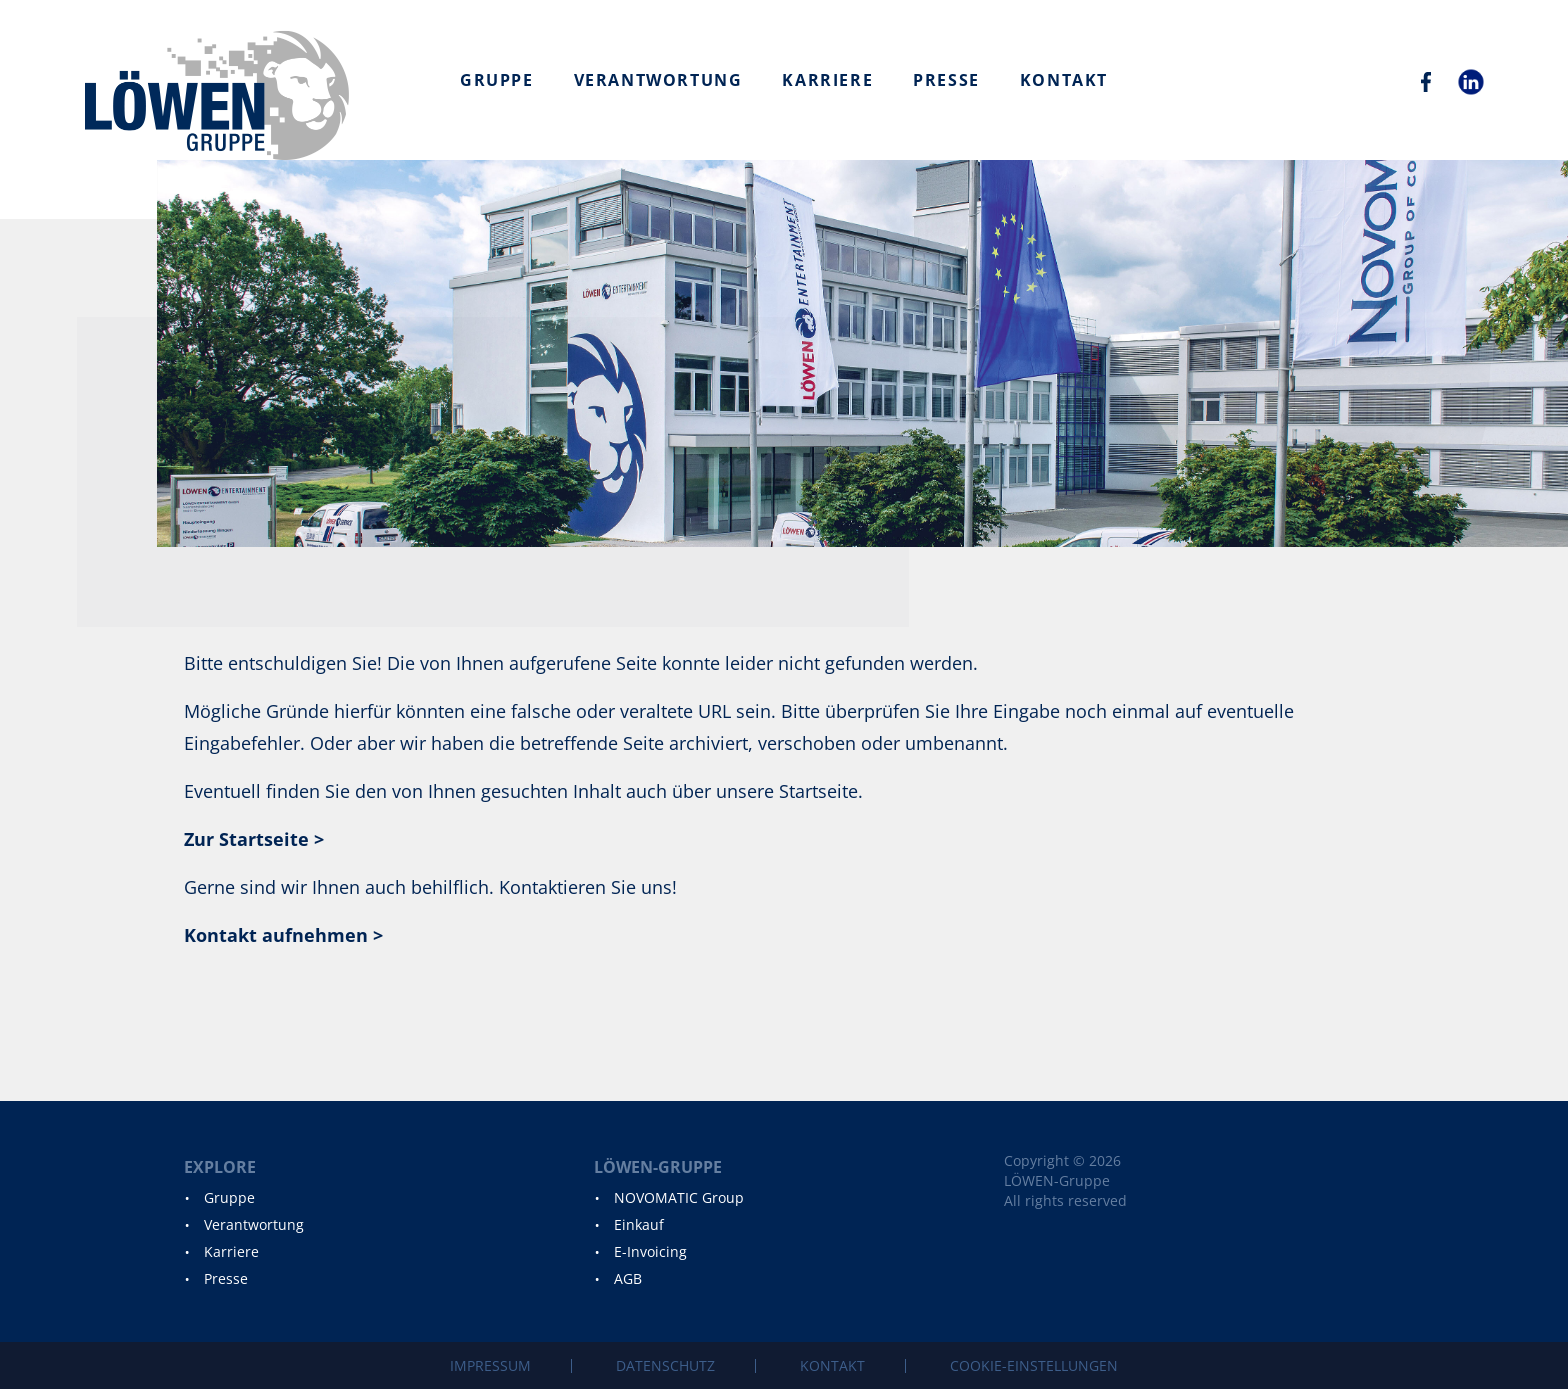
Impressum (490, 1365)
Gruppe (497, 80)
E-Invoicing (650, 1251)
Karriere (827, 80)
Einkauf (639, 1224)
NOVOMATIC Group (679, 1197)
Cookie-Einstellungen (1034, 1365)
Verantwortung (658, 80)
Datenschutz (665, 1365)
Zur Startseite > (254, 839)
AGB (628, 1278)
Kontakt (1064, 80)
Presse (946, 80)
